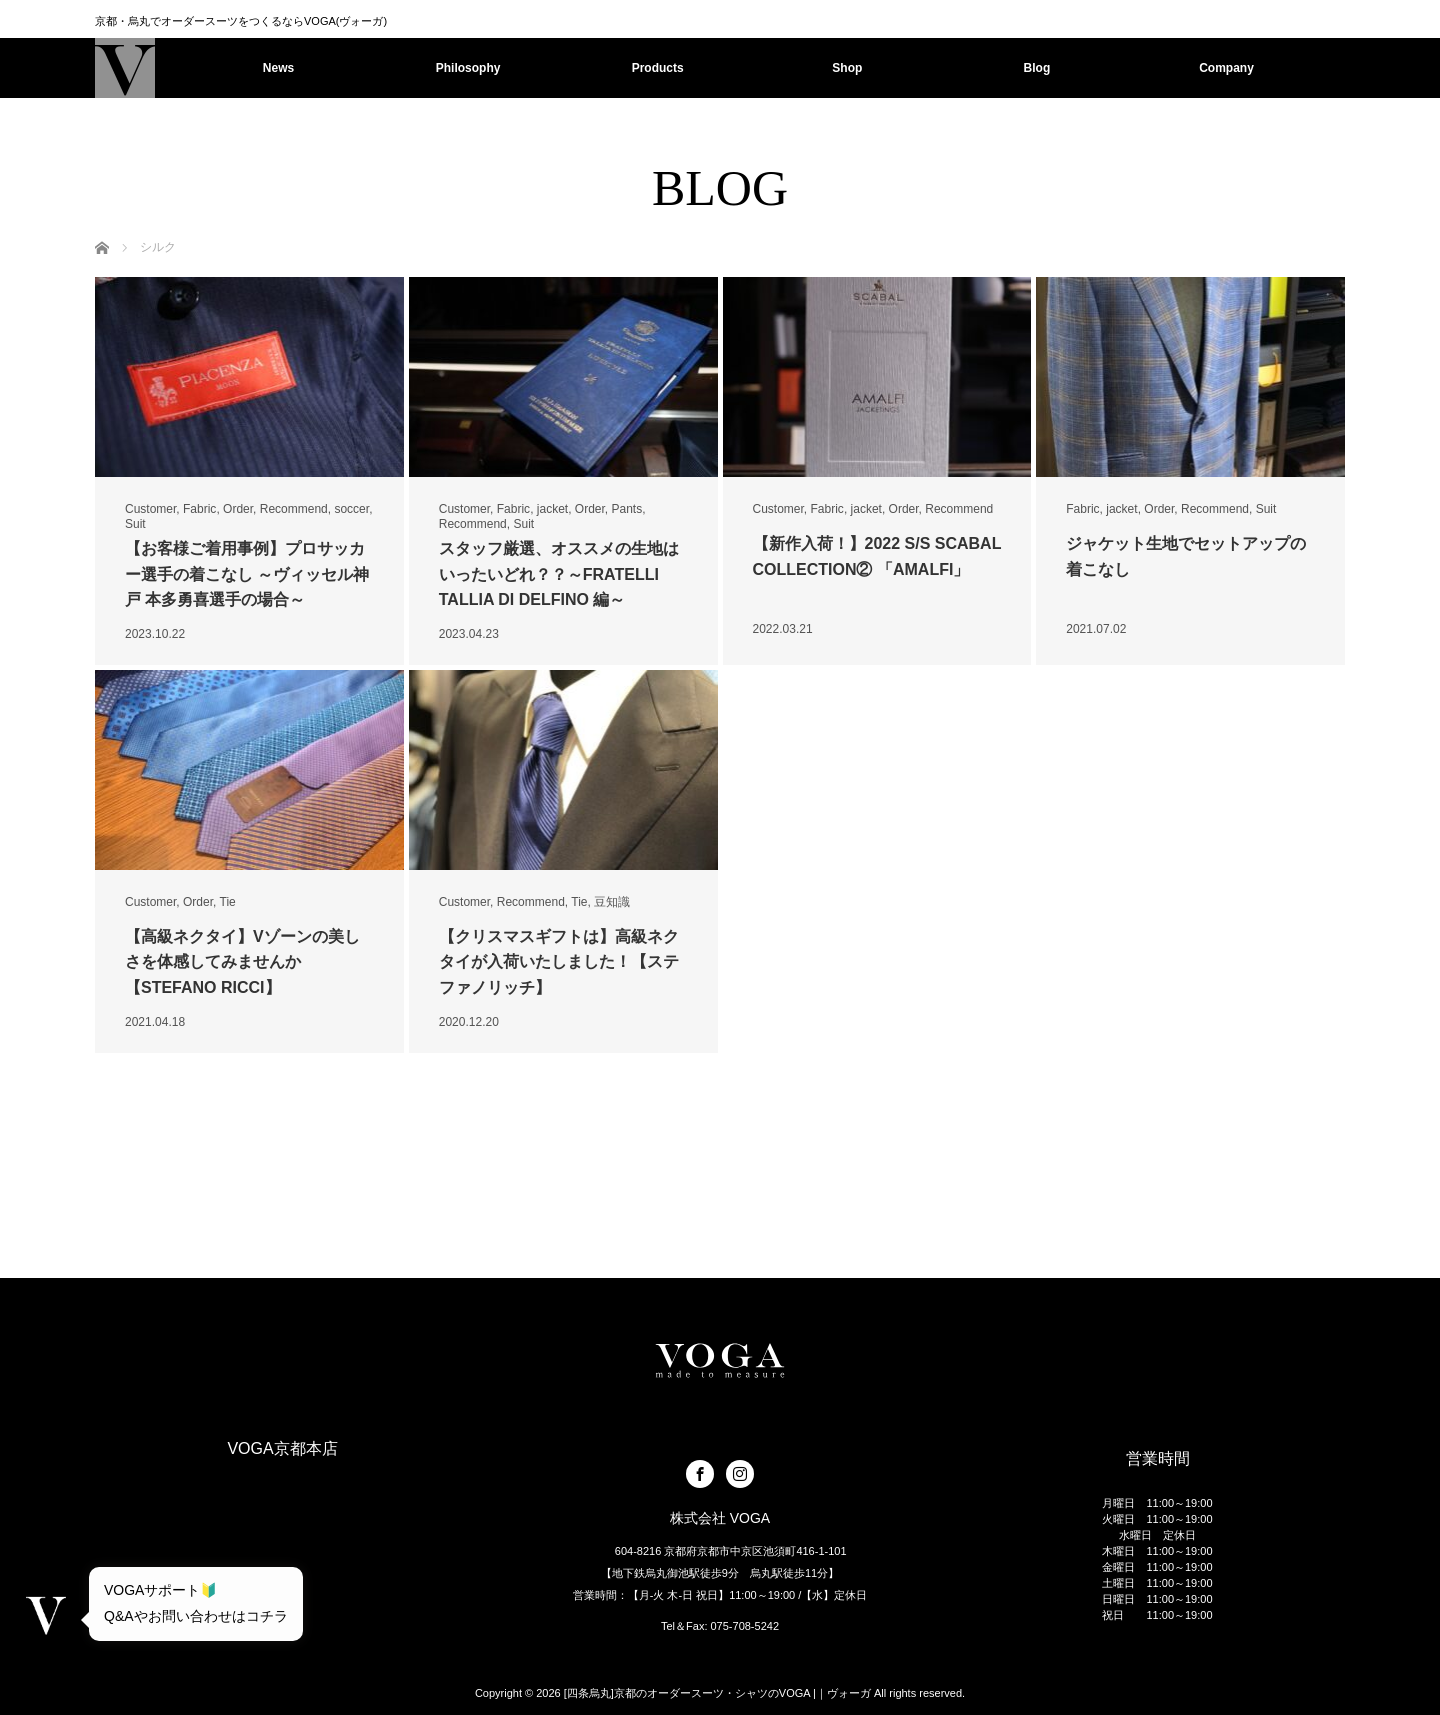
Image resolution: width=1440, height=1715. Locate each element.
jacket (552, 509)
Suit (135, 524)
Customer (150, 509)
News (278, 68)
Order (238, 509)
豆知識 (612, 902)
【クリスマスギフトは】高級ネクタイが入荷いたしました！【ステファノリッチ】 (559, 962)
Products (658, 68)
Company (1226, 68)
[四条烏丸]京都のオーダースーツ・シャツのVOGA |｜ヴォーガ (717, 1693)
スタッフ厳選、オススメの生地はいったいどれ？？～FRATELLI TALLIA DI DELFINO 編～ (559, 574)
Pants (627, 509)
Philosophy (468, 68)
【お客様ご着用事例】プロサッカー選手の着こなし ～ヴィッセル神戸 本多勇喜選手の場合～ (247, 574)
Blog (1037, 68)
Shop (847, 68)
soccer (351, 509)
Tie (228, 902)
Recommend (294, 509)
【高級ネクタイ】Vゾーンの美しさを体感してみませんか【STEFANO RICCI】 (242, 962)
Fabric (199, 509)
